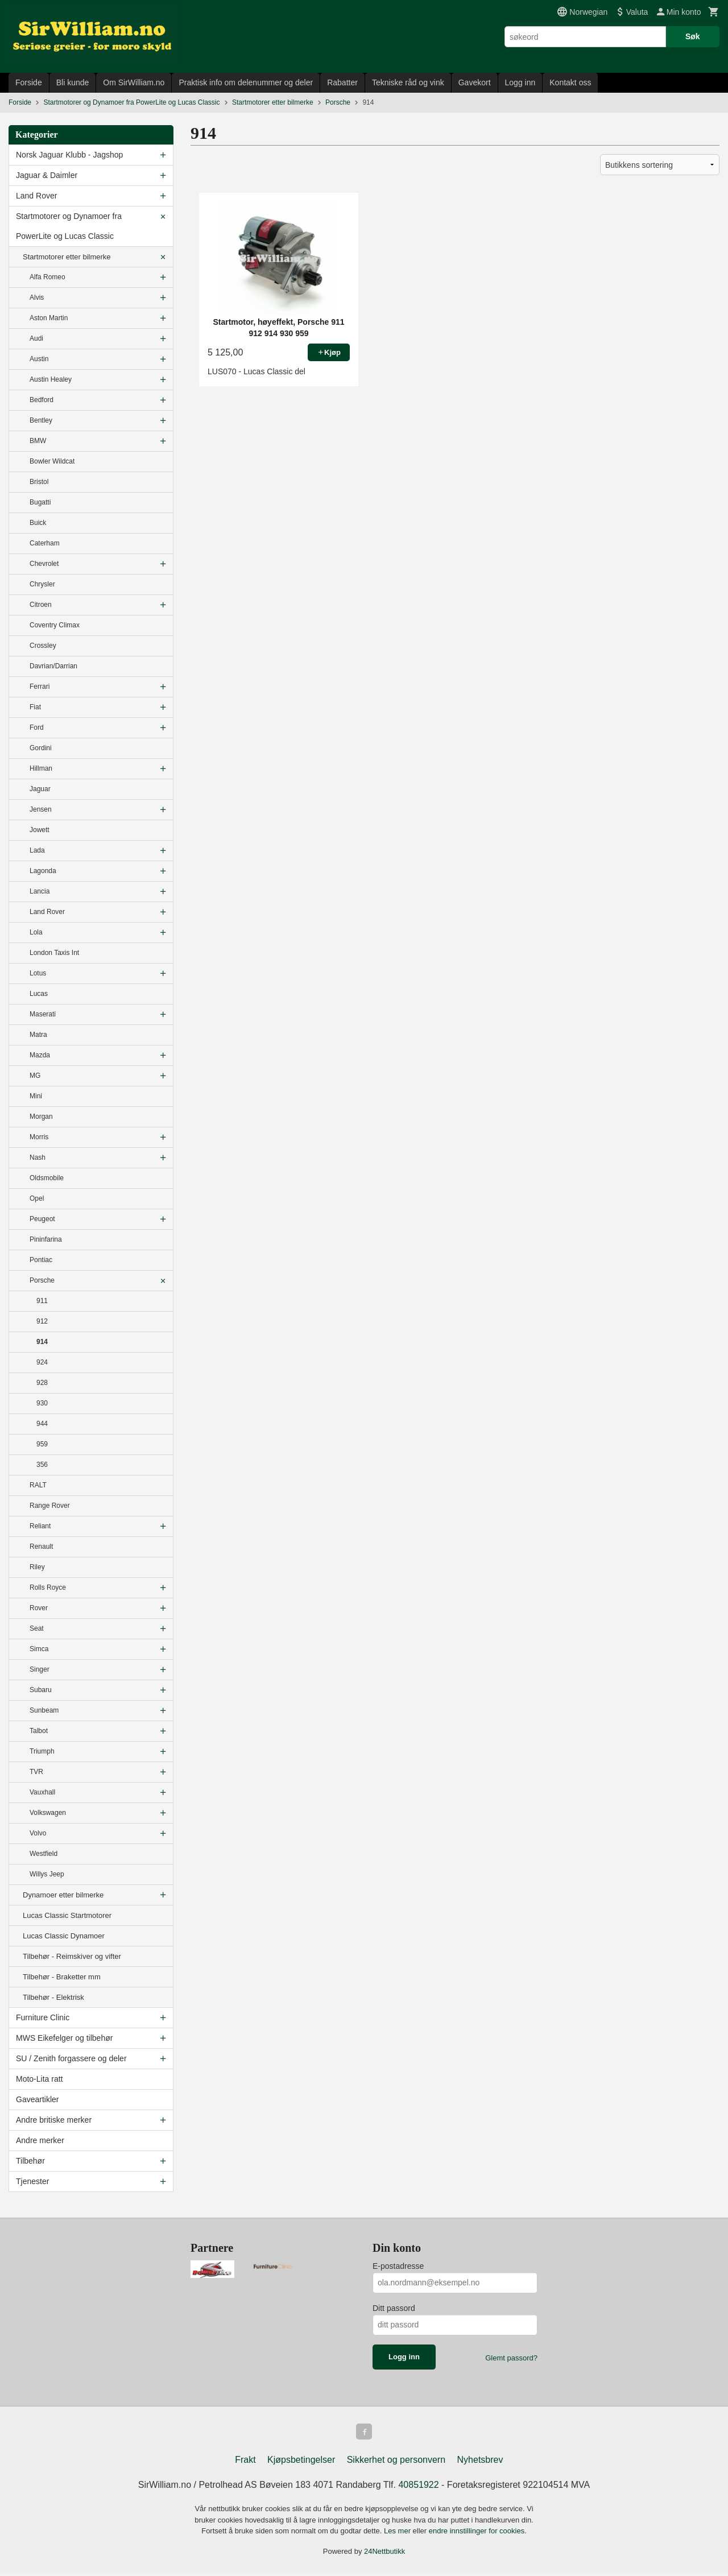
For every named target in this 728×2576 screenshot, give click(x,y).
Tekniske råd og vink (408, 82)
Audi (36, 338)
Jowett (39, 830)
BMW (38, 441)
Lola (36, 932)
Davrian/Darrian (53, 666)
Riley (37, 1567)
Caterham (45, 543)
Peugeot (42, 1219)
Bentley (41, 420)
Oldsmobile (47, 1178)
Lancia (39, 891)
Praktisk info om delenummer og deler (246, 82)
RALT (38, 1485)
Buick (38, 523)
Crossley (43, 646)
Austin (39, 359)
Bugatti (40, 502)
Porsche (42, 1280)
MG (35, 1076)
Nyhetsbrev (480, 2462)
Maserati (43, 1014)
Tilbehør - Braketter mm (62, 1977)
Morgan (41, 1116)
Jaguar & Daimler (46, 175)
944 (42, 1424)
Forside (28, 82)
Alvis (37, 297)
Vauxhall (42, 1792)
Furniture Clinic (42, 2017)
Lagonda (43, 871)
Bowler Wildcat (52, 461)
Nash (38, 1157)
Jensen (41, 809)
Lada (37, 850)
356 (42, 1465)
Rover (39, 1608)
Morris (39, 1137)
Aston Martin (49, 318)
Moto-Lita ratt (39, 2078)
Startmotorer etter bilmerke (67, 257)
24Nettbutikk (384, 2553)
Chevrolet (44, 564)
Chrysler (42, 584)
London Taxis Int (54, 953)
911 (42, 1301)
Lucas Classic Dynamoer (64, 1936)
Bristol (39, 482)
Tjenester (32, 2181)
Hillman (41, 768)
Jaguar (40, 789)
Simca (39, 1649)
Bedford (41, 400)
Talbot (39, 1731)
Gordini (41, 748)
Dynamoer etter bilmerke (63, 1895)
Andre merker (40, 2140)
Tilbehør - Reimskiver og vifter (72, 1956)
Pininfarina (46, 1239)
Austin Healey (51, 379)
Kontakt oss (570, 82)
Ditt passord (394, 2308)
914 (42, 1342)
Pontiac (41, 1260)
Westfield (43, 1854)
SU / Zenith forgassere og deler (71, 2058)
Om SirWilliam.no (133, 82)
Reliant (40, 1526)
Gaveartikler (37, 2099)
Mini (36, 1096)
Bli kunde (72, 82)
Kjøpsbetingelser (301, 2462)
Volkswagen (48, 1813)
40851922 (418, 2487)
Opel (37, 1198)
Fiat (35, 707)
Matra (38, 1035)
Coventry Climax (55, 625)
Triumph (42, 1751)
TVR (36, 1772)
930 (42, 1403)
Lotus (38, 973)
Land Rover (36, 195)
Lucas (39, 994)
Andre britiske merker (54, 2119)
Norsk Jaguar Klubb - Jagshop (69, 154)
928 (42, 1383)
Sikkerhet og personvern (396, 2462)
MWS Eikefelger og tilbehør (64, 2037)
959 (42, 1444)
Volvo (38, 1833)
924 (42, 1362)
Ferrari (39, 686)
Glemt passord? (511, 2358)
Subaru (41, 1690)
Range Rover (50, 1506)
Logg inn (520, 82)
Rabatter (342, 82)
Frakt (245, 2462)
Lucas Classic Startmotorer (67, 1915)
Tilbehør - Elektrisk (53, 1997)
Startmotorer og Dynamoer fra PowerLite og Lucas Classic (69, 226)
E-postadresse (398, 2266)
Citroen (41, 605)
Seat (37, 1628)
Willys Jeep (47, 1874)
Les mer (398, 2533)
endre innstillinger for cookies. (478, 2533)
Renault (41, 1546)
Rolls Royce (48, 1587)
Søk (692, 36)
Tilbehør (30, 2160)
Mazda (40, 1055)
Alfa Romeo (47, 277)
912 (42, 1321)
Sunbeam (44, 1710)
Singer (39, 1669)
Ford (37, 727)
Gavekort (474, 82)
